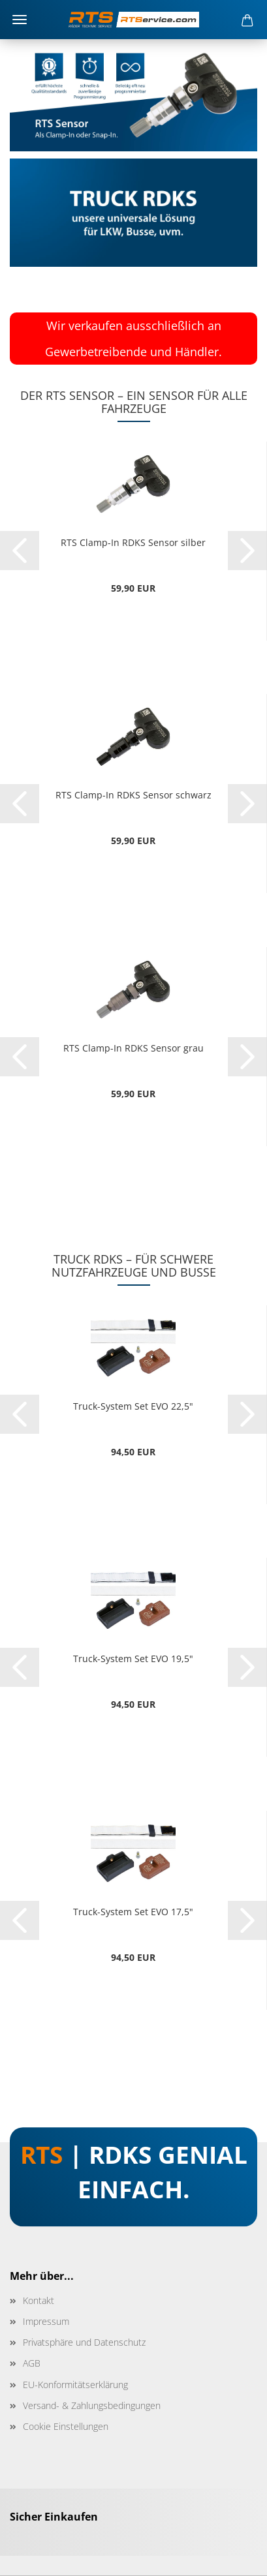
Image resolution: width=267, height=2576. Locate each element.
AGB (31, 2363)
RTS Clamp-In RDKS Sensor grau (133, 1048)
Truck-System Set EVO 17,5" (133, 1911)
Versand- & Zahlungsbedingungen (92, 2405)
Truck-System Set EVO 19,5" (133, 1658)
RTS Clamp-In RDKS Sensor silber (133, 542)
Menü (19, 19)
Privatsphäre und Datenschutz (84, 2342)
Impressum (46, 2321)
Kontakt (38, 2300)
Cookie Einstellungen (65, 2426)
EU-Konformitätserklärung (75, 2384)
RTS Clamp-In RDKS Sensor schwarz (133, 795)
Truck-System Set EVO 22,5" (133, 1406)
